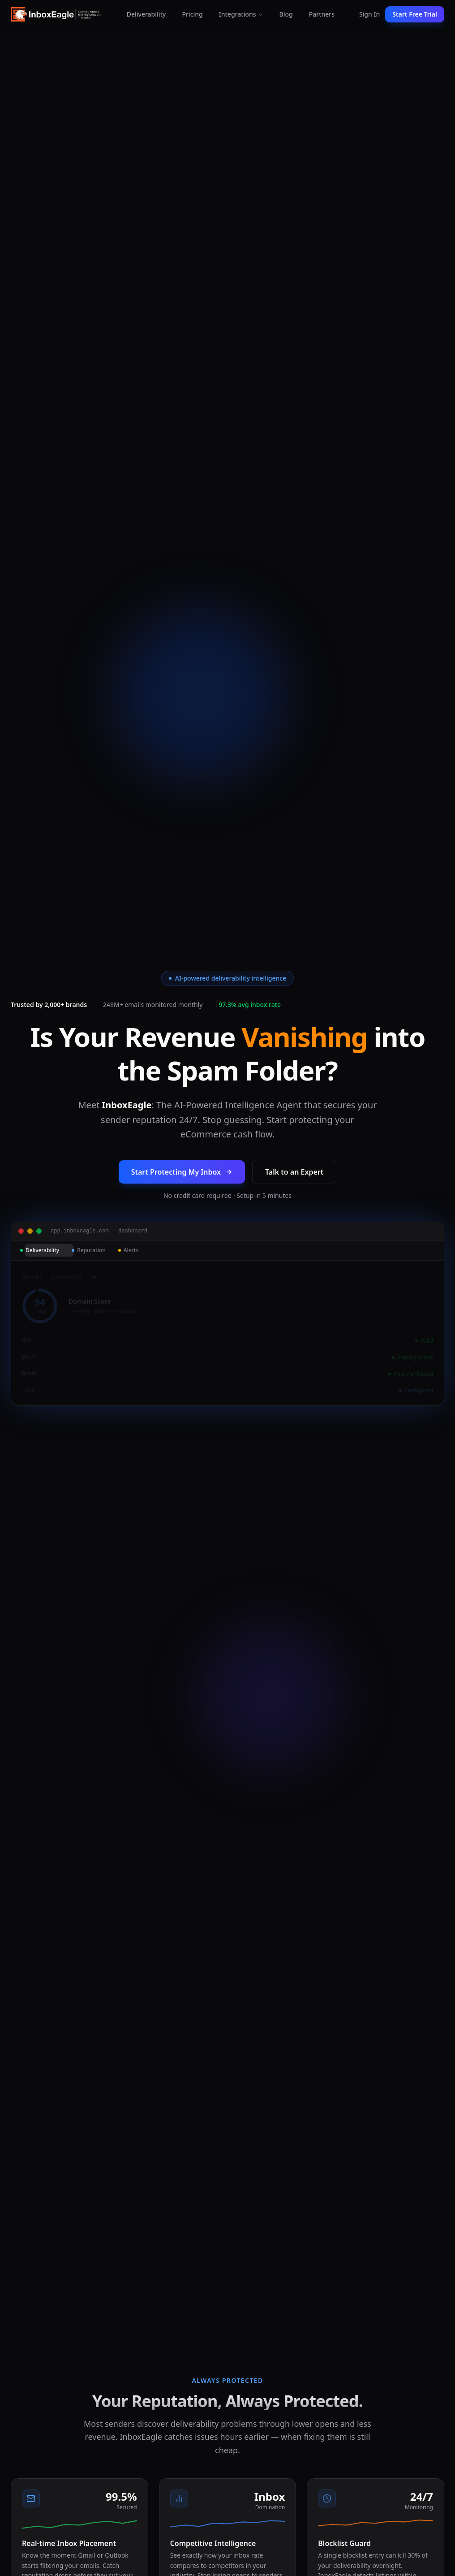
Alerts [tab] (128, 1258)
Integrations (241, 14)
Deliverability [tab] (39, 1258)
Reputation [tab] (89, 1258)
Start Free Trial (414, 14)
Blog (286, 14)
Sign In (369, 14)
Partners (322, 14)
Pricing (192, 14)
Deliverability (146, 14)
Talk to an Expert (294, 1179)
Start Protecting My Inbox (181, 1179)
